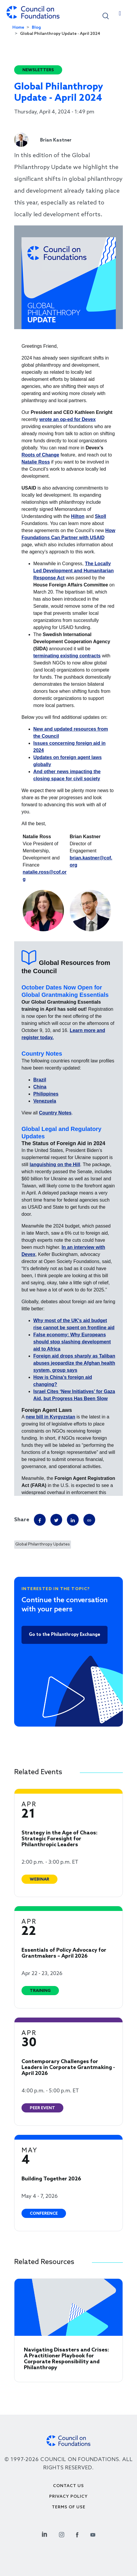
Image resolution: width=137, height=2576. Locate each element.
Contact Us (68, 2486)
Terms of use (68, 2507)
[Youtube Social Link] (92, 2534)
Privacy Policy (68, 2496)
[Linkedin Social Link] (44, 2534)
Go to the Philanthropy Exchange (64, 1634)
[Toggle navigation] (120, 15)
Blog (36, 27)
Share (21, 1520)
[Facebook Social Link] (77, 2534)
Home (18, 27)
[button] (105, 15)
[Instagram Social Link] (61, 2534)
